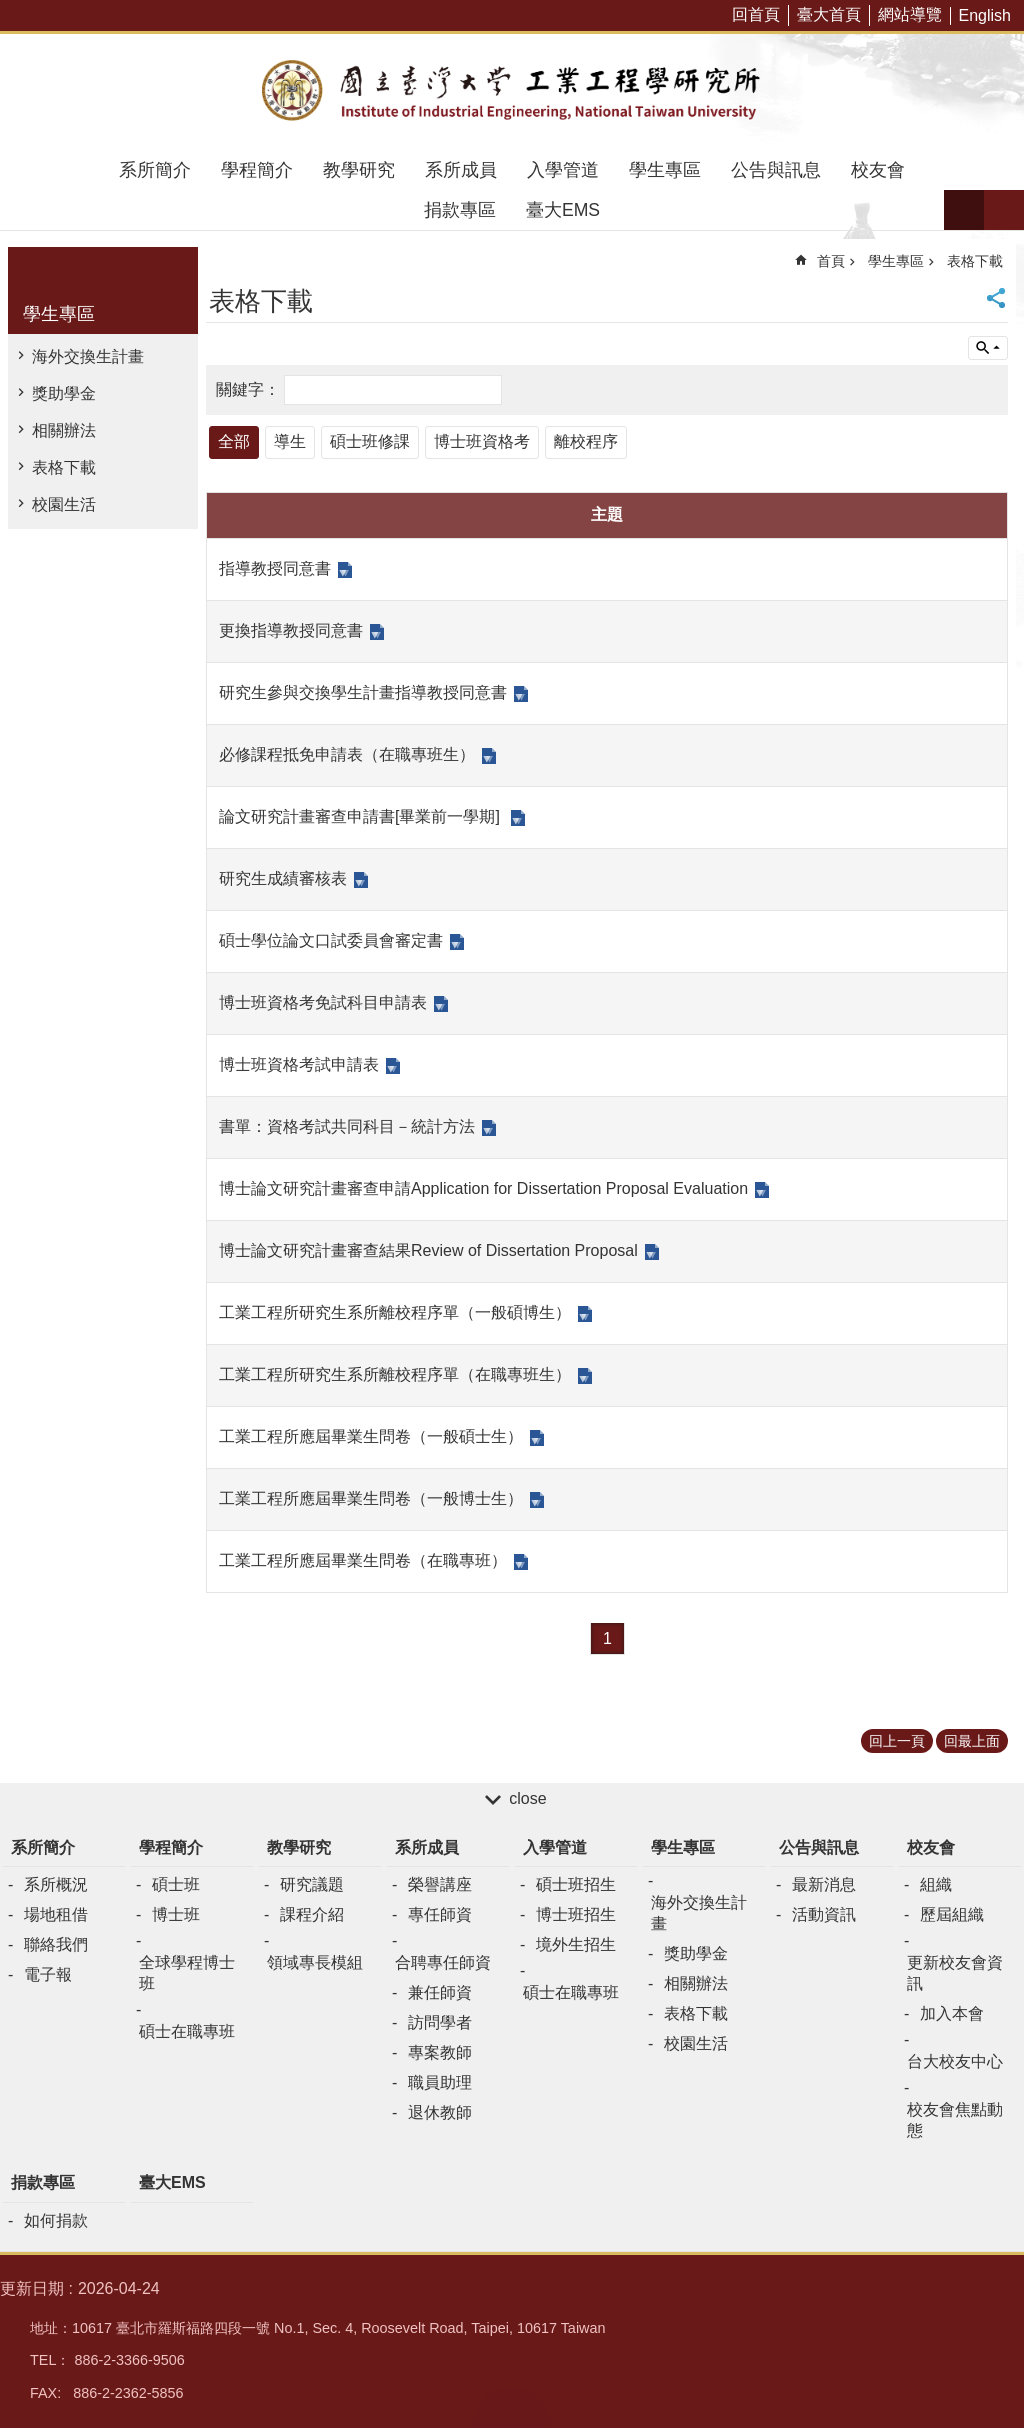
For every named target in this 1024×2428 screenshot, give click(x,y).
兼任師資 (440, 1992)
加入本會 (952, 2013)
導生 (290, 441)
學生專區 (665, 170)
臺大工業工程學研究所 (512, 92)
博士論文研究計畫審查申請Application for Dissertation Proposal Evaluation (483, 1188)
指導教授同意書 (275, 568)
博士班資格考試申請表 (299, 1064)
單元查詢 (988, 348)
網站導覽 (910, 14)
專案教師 (440, 2052)
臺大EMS (563, 210)
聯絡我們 (56, 1944)
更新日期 (32, 2288)
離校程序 (586, 441)
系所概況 (56, 1884)
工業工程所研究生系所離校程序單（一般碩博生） (395, 1312)
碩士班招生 (576, 1884)
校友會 (878, 170)
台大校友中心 (955, 2061)
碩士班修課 (370, 441)
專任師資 (440, 1914)
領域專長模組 (315, 1962)
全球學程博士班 (187, 1973)
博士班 (176, 1914)
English (985, 15)
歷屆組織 (952, 1914)
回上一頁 (897, 1741)
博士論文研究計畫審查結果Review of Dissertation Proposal (428, 1250)
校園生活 (64, 504)
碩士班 (176, 1884)
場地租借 (56, 1914)
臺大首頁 (829, 14)
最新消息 (824, 1884)
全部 (234, 441)
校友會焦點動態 (955, 2120)
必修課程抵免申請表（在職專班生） (347, 754)
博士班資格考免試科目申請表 (323, 1002)
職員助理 (440, 2082)
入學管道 (563, 170)
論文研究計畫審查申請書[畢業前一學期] (361, 816)
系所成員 (461, 170)
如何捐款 (56, 2220)
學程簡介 (257, 170)
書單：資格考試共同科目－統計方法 (347, 1126)
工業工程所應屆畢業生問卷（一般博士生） (371, 1498)
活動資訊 (824, 1914)
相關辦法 (64, 430)
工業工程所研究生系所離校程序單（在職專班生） (395, 1374)
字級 (964, 210)
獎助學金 (64, 393)
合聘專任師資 (443, 1962)
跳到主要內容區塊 (10, 10)
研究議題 (312, 1884)
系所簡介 (155, 170)
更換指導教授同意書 (291, 630)
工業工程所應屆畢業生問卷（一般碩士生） (371, 1436)
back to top (512, 2408)
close (527, 1798)
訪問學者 (440, 2022)
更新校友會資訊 (955, 1973)
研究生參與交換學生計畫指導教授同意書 (363, 692)
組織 (936, 1884)
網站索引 (1004, 210)
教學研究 (359, 170)
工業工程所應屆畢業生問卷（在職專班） (363, 1560)
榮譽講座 (440, 1884)
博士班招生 (576, 1914)
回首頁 (756, 14)
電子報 (48, 1974)
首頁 (831, 261)
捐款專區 (460, 210)
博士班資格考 (482, 441)
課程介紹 (312, 1914)
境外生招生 (576, 1944)
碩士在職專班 (187, 2031)
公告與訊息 (776, 170)
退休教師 (440, 2112)
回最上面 (972, 1741)
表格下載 (64, 467)
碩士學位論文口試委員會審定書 (331, 940)
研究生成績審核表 (283, 878)
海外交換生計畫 (88, 356)
